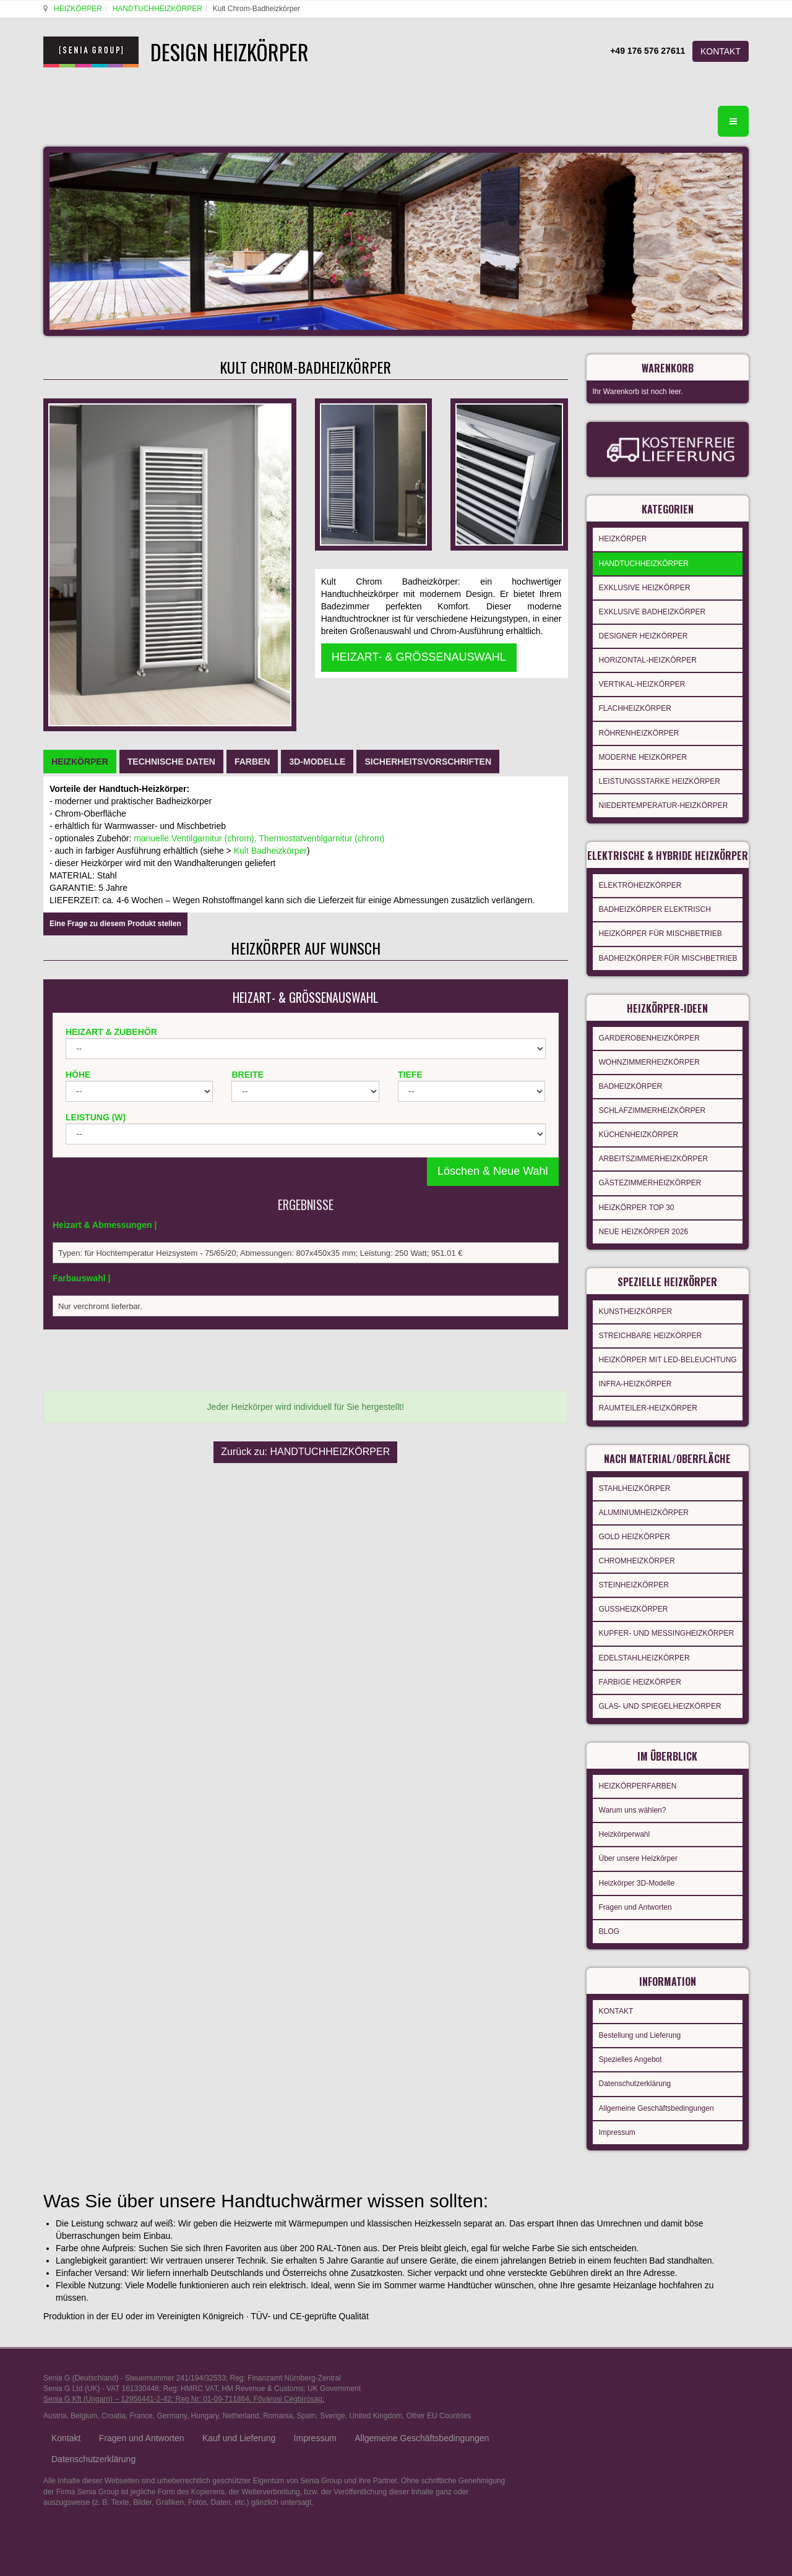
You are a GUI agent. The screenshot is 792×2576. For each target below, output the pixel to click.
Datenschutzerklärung (635, 2065)
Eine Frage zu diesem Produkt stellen (115, 780)
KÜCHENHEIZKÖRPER (639, 1131)
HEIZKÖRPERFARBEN (638, 1771)
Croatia (113, 2397)
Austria (54, 2397)
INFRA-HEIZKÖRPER (635, 1376)
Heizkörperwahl (624, 1819)
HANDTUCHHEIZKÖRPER (155, 8)
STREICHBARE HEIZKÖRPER (650, 1328)
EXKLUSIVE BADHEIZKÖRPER (652, 604)
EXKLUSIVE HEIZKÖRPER (645, 580)
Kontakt (65, 2419)
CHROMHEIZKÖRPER (637, 1549)
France (140, 2397)
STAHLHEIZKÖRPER (635, 1477)
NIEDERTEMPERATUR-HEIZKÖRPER (663, 798)
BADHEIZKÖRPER (631, 1082)
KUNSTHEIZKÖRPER (636, 1304)
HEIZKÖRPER (76, 8)
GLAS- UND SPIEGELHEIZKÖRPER (660, 1695)
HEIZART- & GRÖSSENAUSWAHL (419, 529)
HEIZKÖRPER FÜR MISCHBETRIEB (660, 933)
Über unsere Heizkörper (638, 1843)
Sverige (332, 2397)
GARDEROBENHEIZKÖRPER (649, 1034)
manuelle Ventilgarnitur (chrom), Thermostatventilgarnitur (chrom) (259, 695)
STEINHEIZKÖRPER (634, 1573)
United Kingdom (376, 2397)
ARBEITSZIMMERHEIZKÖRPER (653, 1155)
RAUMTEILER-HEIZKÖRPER (648, 1400)
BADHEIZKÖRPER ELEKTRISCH (655, 909)
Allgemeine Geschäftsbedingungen (656, 2089)
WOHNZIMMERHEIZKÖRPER (649, 1058)
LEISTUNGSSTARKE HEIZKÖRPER (659, 774)
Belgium (84, 2397)
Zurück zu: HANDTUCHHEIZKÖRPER (305, 1292)
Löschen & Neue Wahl (492, 1027)
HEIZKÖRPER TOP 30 (636, 1204)
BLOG (609, 1916)
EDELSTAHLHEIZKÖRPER (644, 1646)
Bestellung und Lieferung (640, 2016)
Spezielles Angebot (630, 2041)
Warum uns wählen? (632, 1795)
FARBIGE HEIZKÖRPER (640, 1671)
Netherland (241, 2397)
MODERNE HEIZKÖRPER (643, 749)
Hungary (204, 2397)
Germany (171, 2397)
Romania (278, 2397)
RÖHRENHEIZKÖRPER (639, 725)
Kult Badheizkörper (270, 708)
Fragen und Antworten (635, 1892)
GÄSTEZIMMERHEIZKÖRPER (650, 1179)
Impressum (617, 2114)
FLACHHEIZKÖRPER (635, 701)
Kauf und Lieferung (238, 2419)
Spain (306, 2397)
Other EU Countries (439, 2397)
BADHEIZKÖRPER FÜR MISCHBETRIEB (668, 958)
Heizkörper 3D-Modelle (637, 1868)
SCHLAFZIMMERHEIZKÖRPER (652, 1106)
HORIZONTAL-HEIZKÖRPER (648, 652)
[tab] (79, 618)
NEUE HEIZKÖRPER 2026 (644, 1228)
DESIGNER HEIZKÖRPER (643, 628)
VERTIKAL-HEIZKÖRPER (642, 676)
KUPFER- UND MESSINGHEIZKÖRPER (666, 1622)
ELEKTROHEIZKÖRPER (640, 885)
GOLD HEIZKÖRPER (634, 1525)
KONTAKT (720, 51)
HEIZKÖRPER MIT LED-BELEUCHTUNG (668, 1352)
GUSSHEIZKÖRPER (633, 1598)
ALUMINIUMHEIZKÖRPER (644, 1501)
